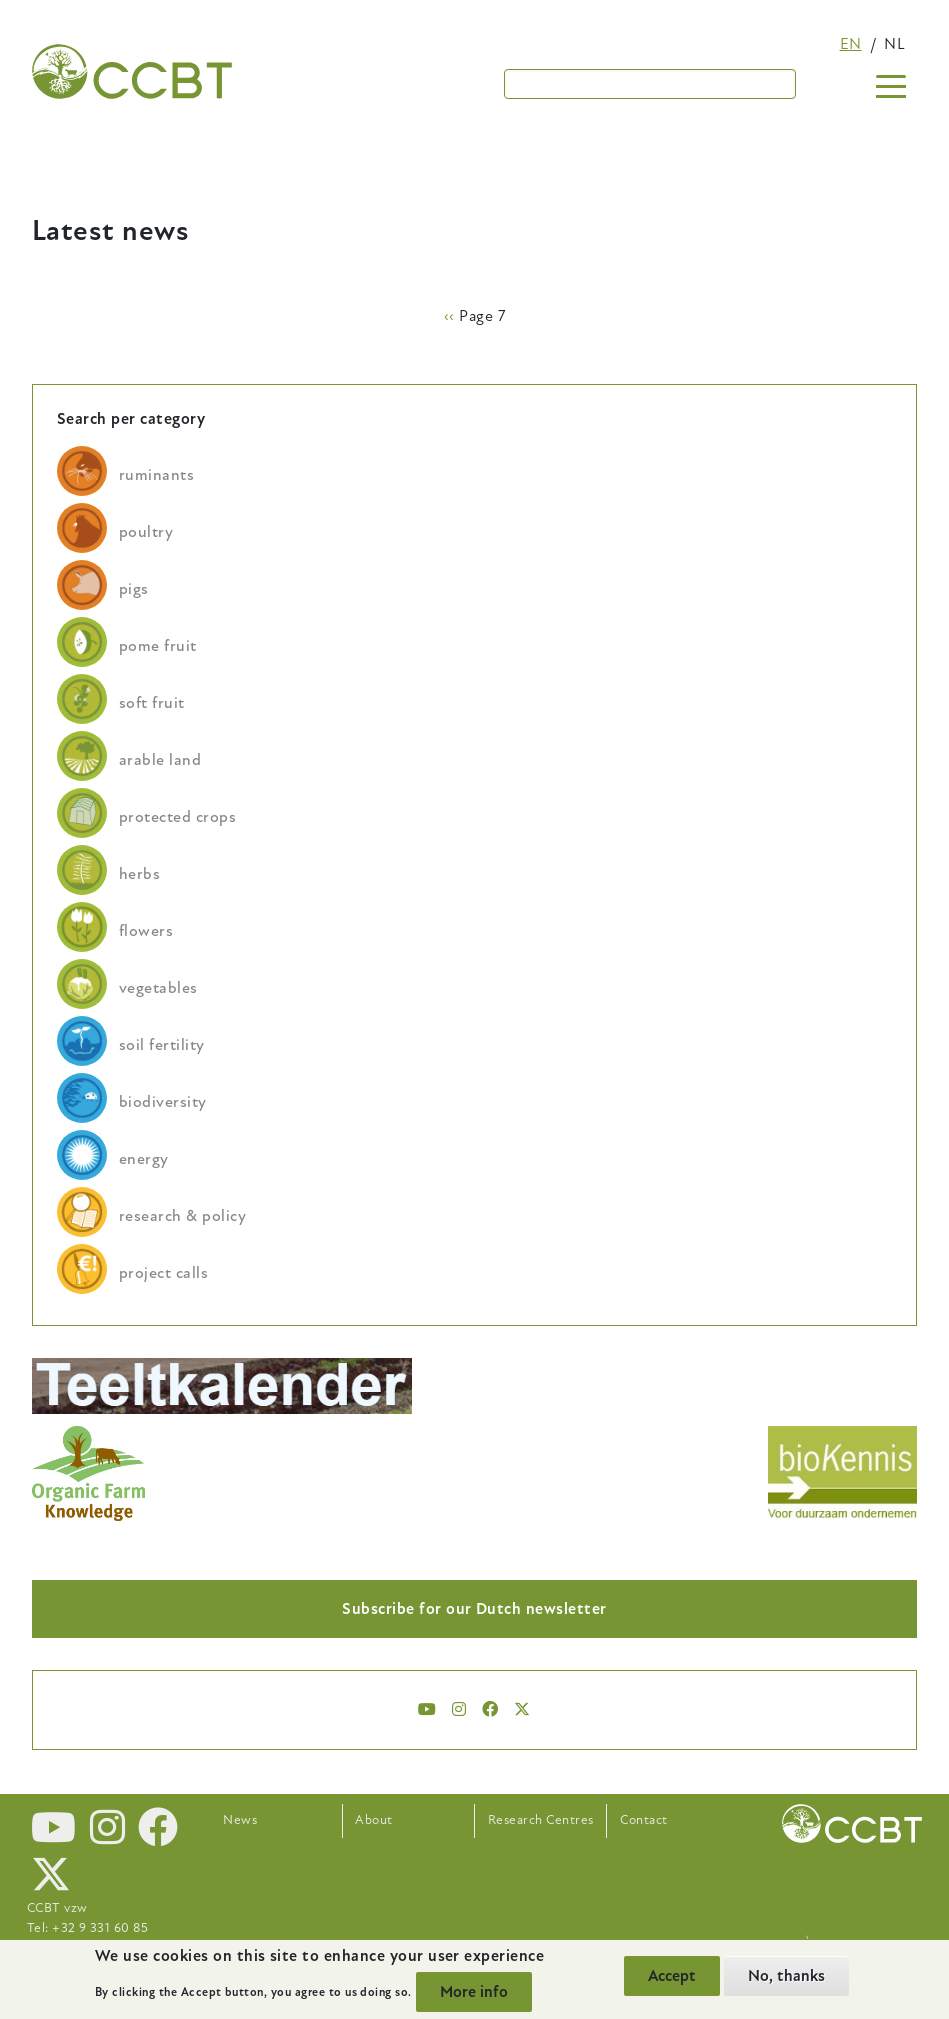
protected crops (177, 817)
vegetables (158, 988)
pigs (134, 589)
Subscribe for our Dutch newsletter (474, 1609)
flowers (146, 931)
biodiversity (163, 1102)
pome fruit (158, 646)
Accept (672, 1976)
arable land (160, 760)
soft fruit (152, 703)
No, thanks (786, 1976)
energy (144, 1159)
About (373, 1820)
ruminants (156, 475)
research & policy (182, 1216)
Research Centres (541, 1820)
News (240, 1820)
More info (474, 1992)
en (851, 44)
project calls (163, 1273)
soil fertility (162, 1045)
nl (894, 44)
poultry (146, 532)
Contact (643, 1820)
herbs (139, 874)
